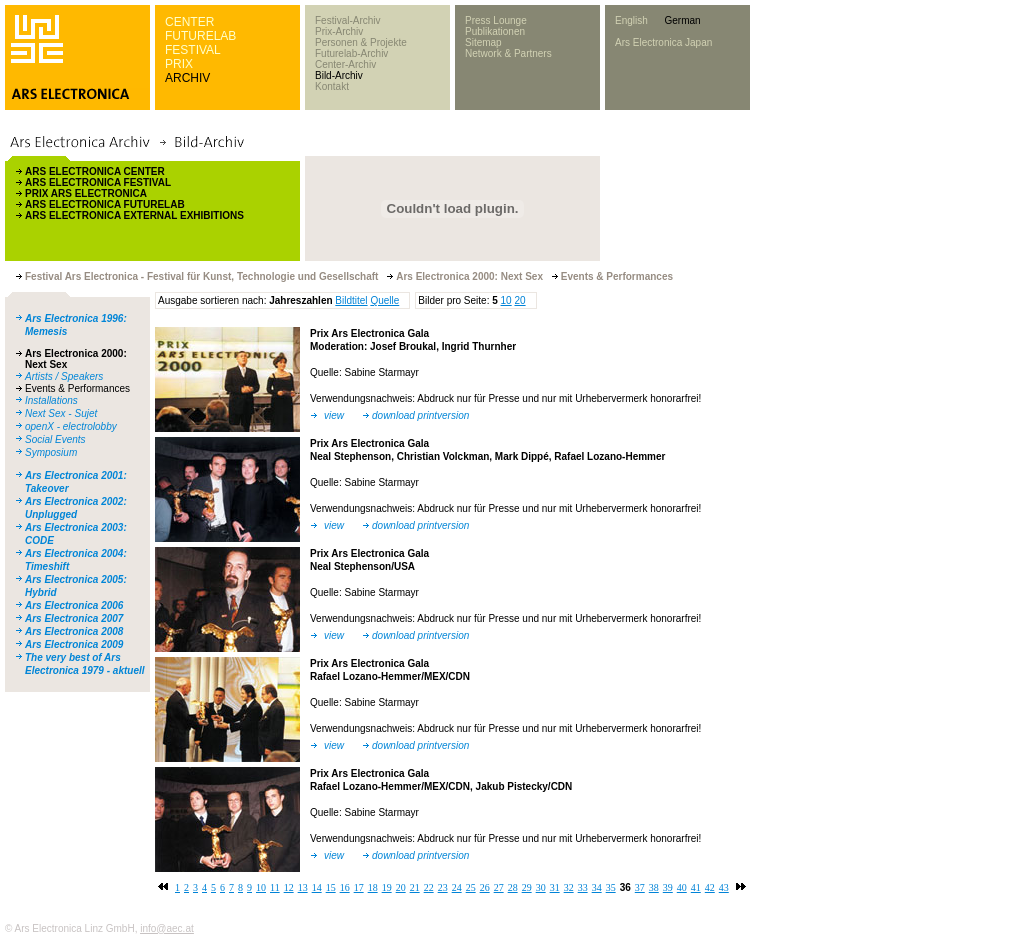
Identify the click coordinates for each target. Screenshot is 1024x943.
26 (485, 887)
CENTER (189, 22)
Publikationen (495, 31)
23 (443, 887)
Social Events (55, 439)
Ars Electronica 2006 (74, 605)
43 (724, 887)
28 (513, 887)
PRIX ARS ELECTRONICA (86, 193)
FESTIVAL (193, 50)
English (631, 20)
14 (317, 887)
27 (499, 887)
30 (541, 887)
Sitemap (483, 42)
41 (696, 887)
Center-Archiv (345, 64)
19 (387, 887)
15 (331, 887)
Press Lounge (496, 20)
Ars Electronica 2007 (74, 618)
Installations (51, 400)
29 (527, 887)
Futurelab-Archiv (351, 53)
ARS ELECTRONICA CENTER (95, 171)
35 (611, 887)
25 (471, 887)
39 (668, 887)
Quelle (384, 300)
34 (597, 887)
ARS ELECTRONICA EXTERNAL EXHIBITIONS (134, 215)
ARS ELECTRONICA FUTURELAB (105, 204)
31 (555, 887)
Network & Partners (508, 53)
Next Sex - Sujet (61, 413)
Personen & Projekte (361, 42)
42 (710, 887)
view (334, 415)
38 (654, 887)
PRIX (179, 64)
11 (275, 887)
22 (429, 887)
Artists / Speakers (64, 376)
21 (415, 887)
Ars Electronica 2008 (74, 631)
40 (682, 887)
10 (506, 300)
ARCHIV (187, 78)
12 (289, 887)
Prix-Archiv (339, 31)
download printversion (420, 415)
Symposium (51, 452)
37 (640, 887)
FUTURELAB (200, 36)
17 (359, 887)
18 (373, 887)
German (682, 20)
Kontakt (332, 86)
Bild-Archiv (339, 75)
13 (303, 887)
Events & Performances (77, 388)
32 (569, 887)
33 (583, 887)
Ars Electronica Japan (663, 42)
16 (345, 887)
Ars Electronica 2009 (74, 644)
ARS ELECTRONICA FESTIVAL (98, 182)
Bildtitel (351, 300)
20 (519, 300)
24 (457, 887)
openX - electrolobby (71, 426)
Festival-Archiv (348, 20)
